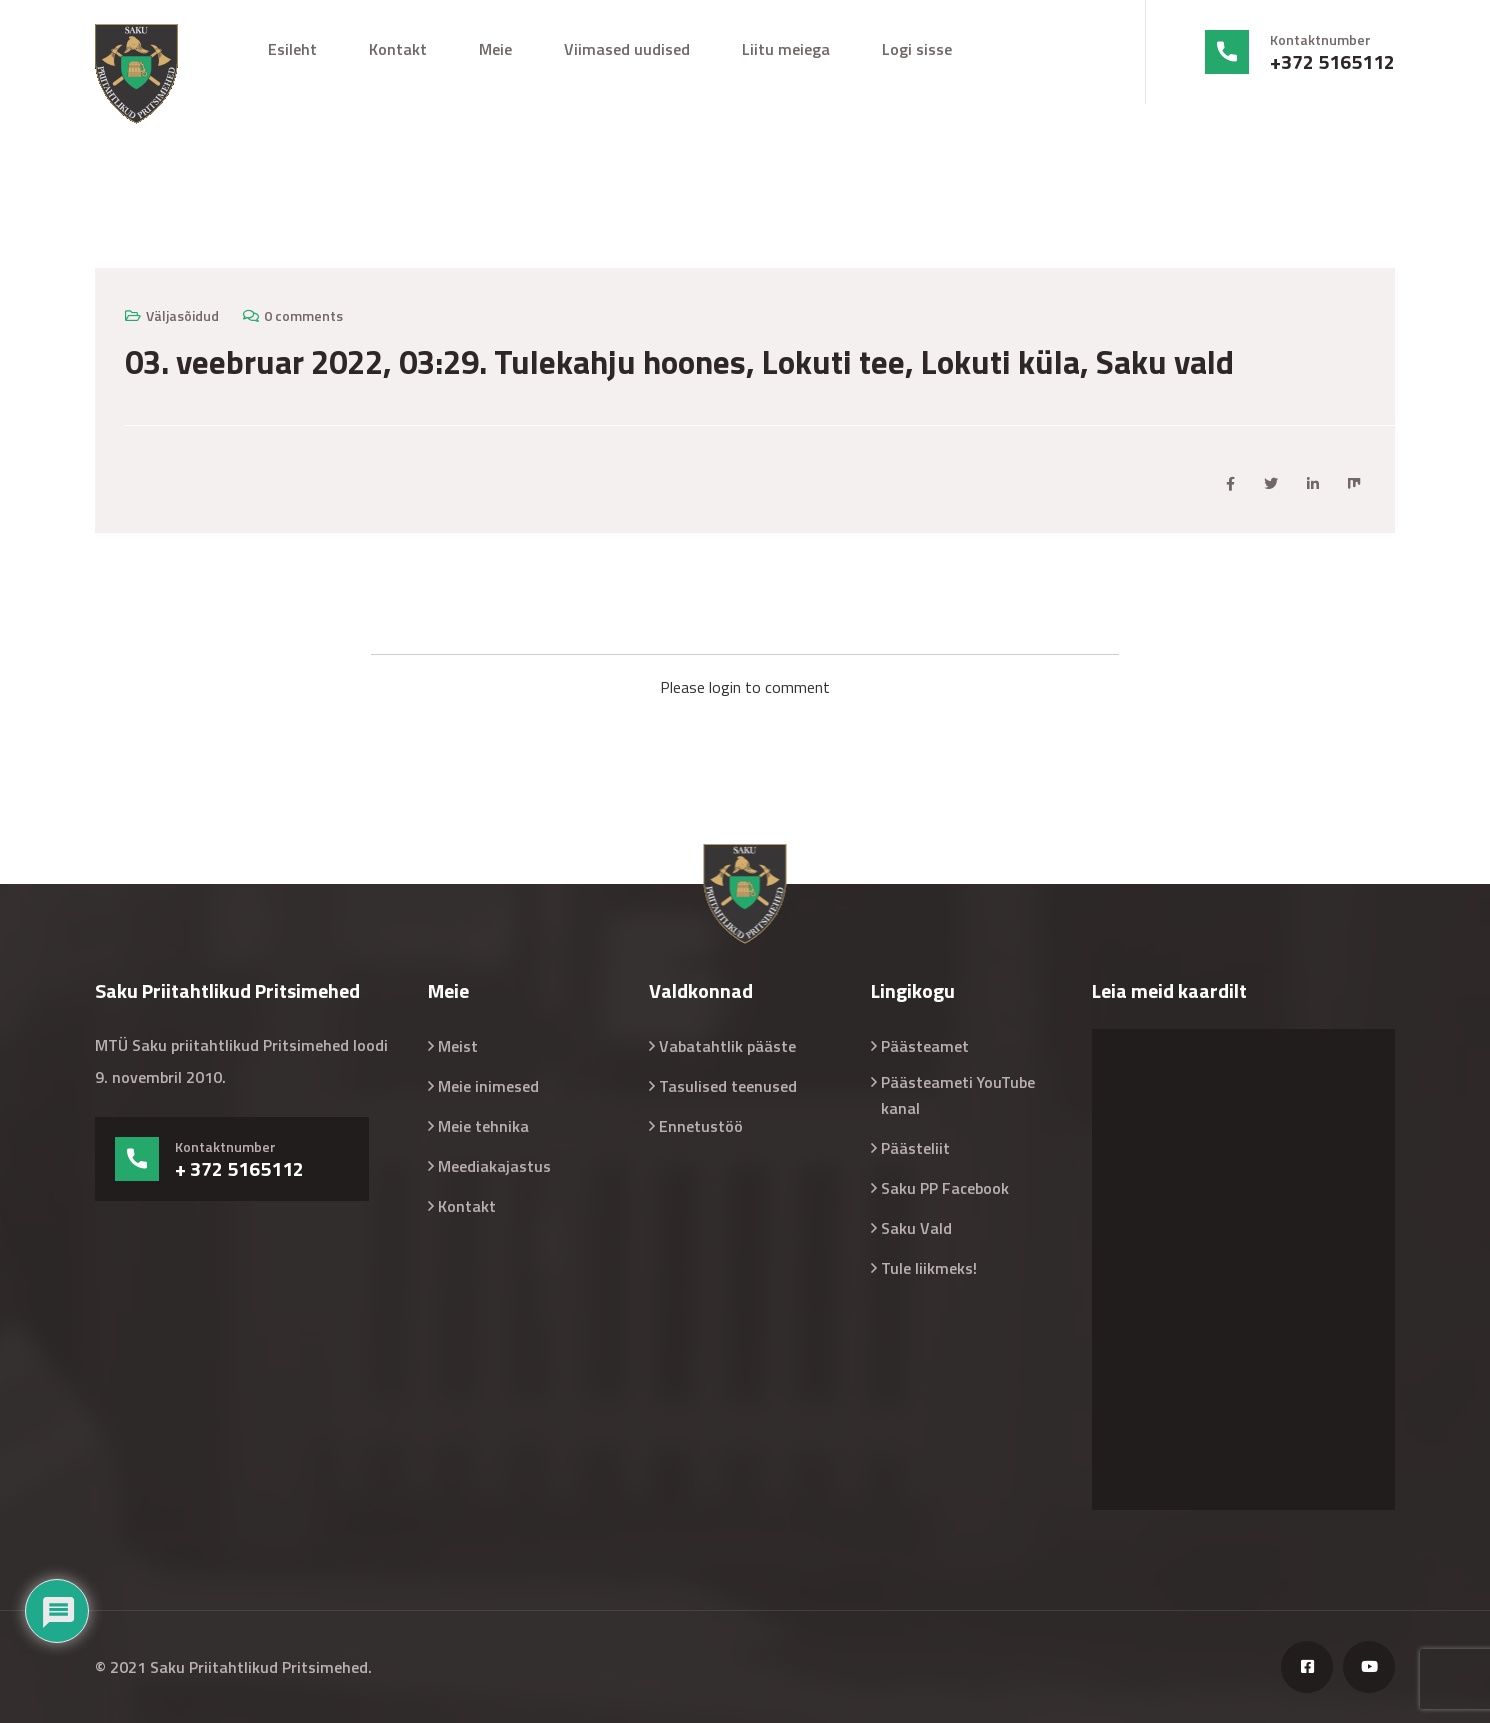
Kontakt (398, 49)
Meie (495, 49)
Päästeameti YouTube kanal (958, 1095)
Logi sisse (917, 49)
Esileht (292, 49)
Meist (458, 1046)
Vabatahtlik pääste (727, 1046)
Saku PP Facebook (945, 1188)
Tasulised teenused (728, 1086)
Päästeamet (925, 1046)
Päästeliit (915, 1148)
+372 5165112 (1332, 62)
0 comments (303, 315)
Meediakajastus (494, 1166)
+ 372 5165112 (239, 1169)
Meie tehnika (483, 1126)
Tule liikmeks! (929, 1268)
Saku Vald (916, 1228)
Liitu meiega (786, 49)
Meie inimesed (488, 1086)
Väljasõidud (182, 315)
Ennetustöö (701, 1126)
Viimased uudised (627, 49)
